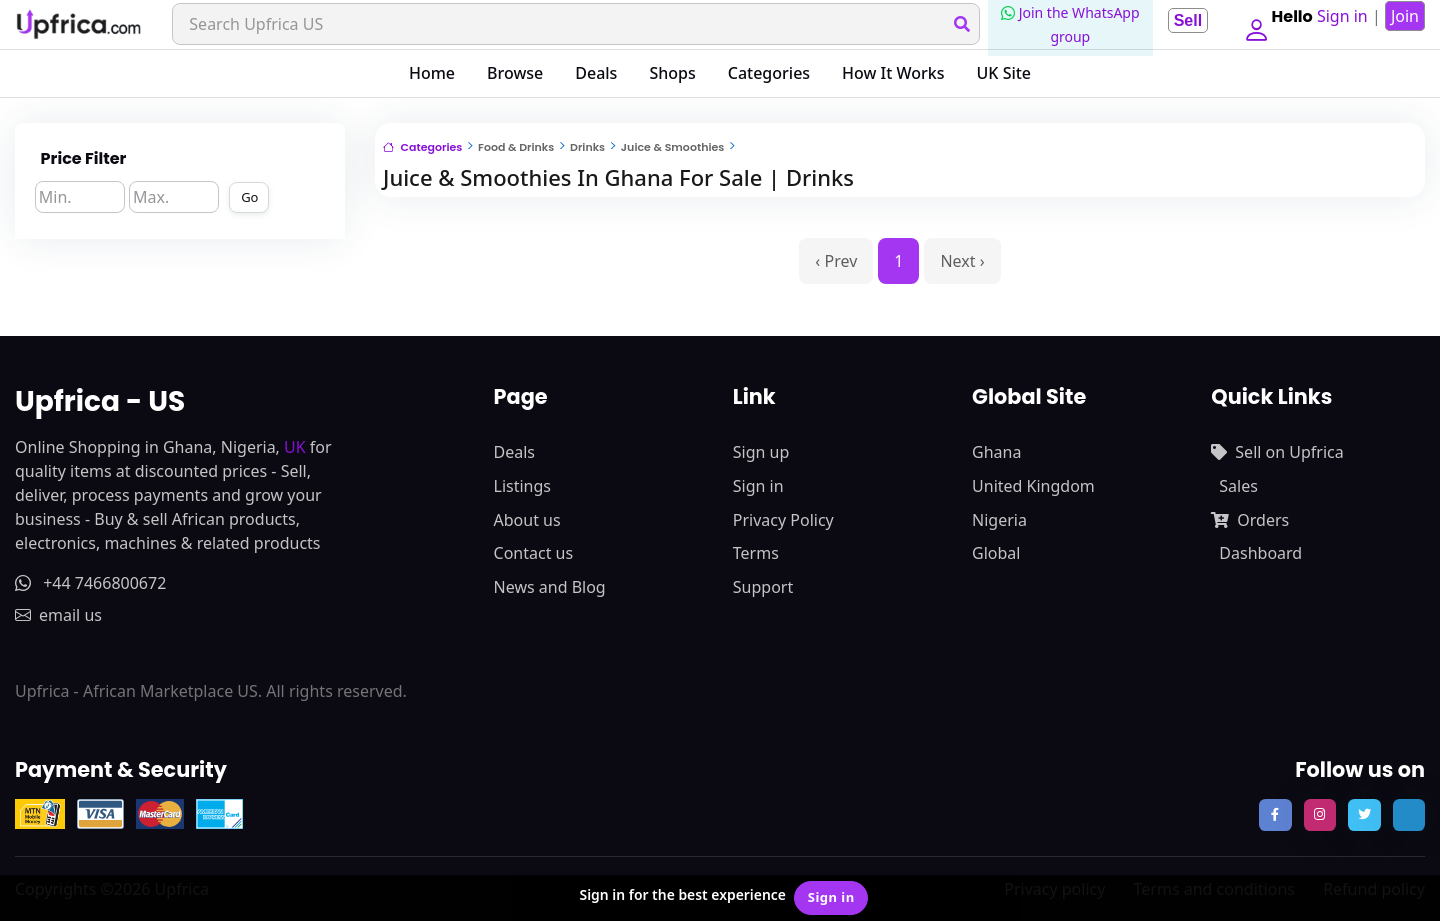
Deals (596, 73)
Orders (1250, 520)
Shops (672, 73)
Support (763, 587)
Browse (515, 73)
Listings (522, 486)
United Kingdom (1033, 486)
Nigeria (999, 520)
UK (295, 447)
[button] (1252, 24)
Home (432, 73)
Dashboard (1260, 553)
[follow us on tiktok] (1409, 815)
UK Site (1004, 73)
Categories (769, 73)
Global (996, 553)
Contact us (534, 553)
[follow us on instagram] (1320, 815)
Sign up (761, 452)
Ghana (996, 452)
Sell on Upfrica (1277, 452)
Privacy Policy (783, 520)
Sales (1238, 486)
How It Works (893, 73)
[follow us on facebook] (1275, 815)
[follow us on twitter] (1364, 815)
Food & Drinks (516, 147)
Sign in (758, 486)
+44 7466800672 (90, 583)
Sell (1180, 20)
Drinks (587, 147)
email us (58, 615)
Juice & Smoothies (672, 147)
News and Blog (550, 587)
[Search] (572, 24)
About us (527, 520)
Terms (756, 553)
